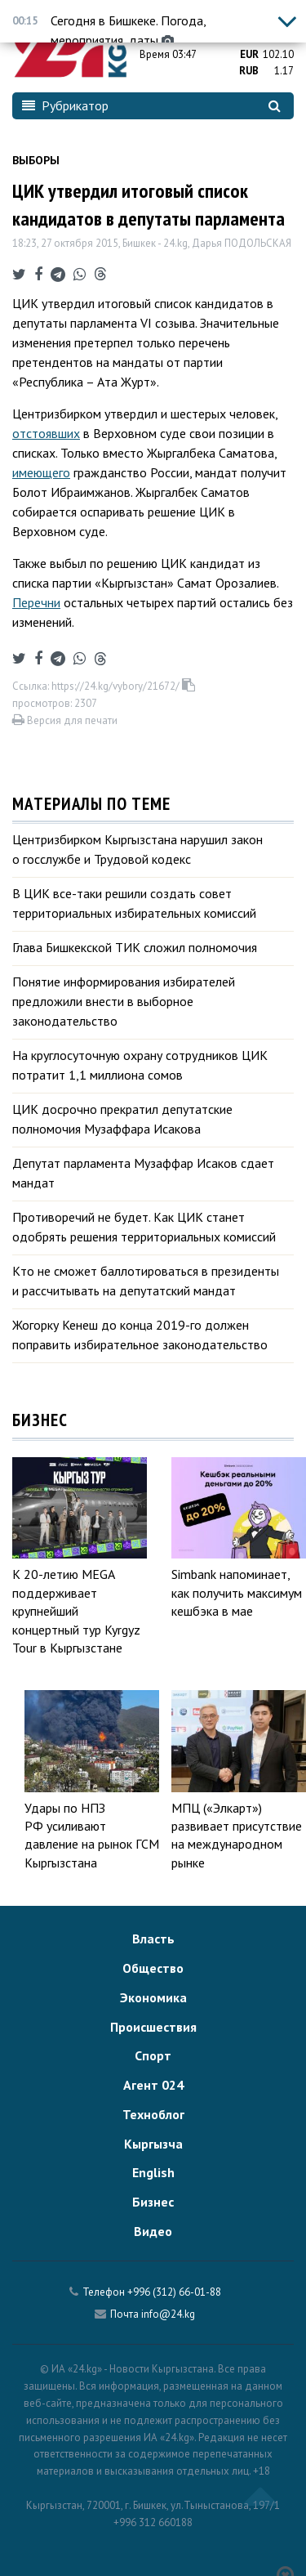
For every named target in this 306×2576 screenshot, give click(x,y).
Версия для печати (65, 720)
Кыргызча (153, 2143)
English (153, 2172)
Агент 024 (153, 2085)
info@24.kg (168, 2314)
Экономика (153, 1997)
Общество (153, 1968)
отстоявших (46, 433)
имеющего (41, 472)
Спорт (153, 2055)
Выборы (36, 160)
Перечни (36, 602)
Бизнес (153, 2202)
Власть (153, 1938)
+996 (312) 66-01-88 (174, 2292)
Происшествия (153, 2027)
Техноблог (153, 2114)
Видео (153, 2231)
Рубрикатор (65, 105)
